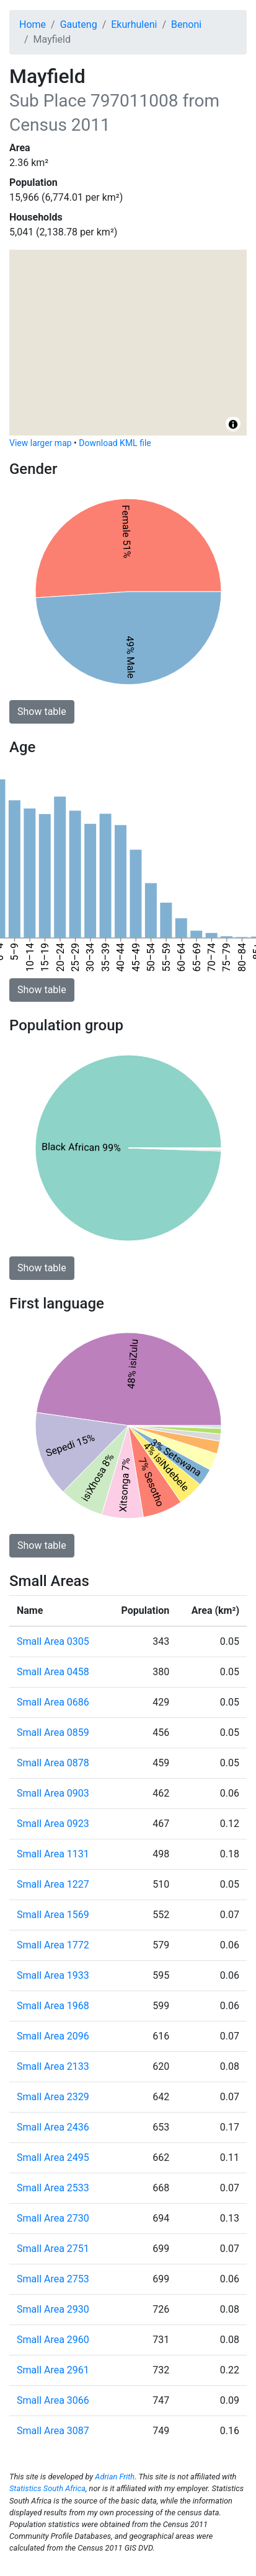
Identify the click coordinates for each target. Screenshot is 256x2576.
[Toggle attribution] (233, 424)
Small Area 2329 (53, 2097)
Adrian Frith (115, 2476)
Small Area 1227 (53, 1884)
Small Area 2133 (53, 2066)
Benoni (186, 24)
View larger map (40, 443)
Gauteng (78, 24)
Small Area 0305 (53, 1641)
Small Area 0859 (53, 1732)
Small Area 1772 (53, 1945)
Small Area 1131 (53, 1854)
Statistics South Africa (47, 2488)
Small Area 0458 (53, 1672)
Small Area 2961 (53, 2370)
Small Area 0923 (53, 1823)
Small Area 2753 (53, 2279)
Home (32, 24)
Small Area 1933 (53, 1975)
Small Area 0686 (53, 1702)
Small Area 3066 (53, 2400)
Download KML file (115, 443)
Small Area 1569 (53, 1915)
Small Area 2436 (53, 2127)
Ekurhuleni (134, 24)
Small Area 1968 (53, 2006)
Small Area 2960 (53, 2340)
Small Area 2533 (53, 2188)
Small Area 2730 (53, 2218)
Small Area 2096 (53, 2036)
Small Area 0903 (53, 1793)
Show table (41, 711)
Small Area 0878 (53, 1763)
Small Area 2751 (53, 2248)
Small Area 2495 (53, 2157)
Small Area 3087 (53, 2431)
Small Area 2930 (53, 2309)
